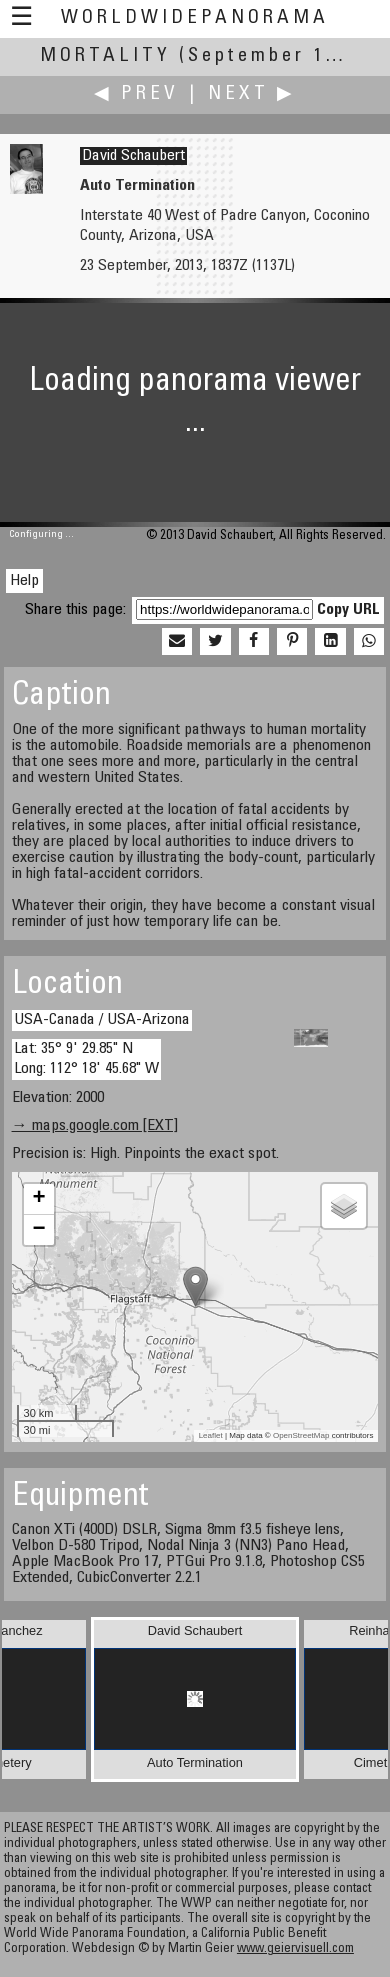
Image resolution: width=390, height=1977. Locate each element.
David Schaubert (133, 156)
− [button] (38, 1230)
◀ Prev (136, 94)
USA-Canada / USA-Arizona (102, 1020)
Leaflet (211, 1435)
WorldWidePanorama (195, 18)
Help (24, 581)
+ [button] (38, 1199)
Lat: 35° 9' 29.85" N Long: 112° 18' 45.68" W (86, 1058)
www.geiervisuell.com (295, 1949)
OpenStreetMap (301, 1435)
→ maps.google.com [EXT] (95, 1126)
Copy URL (348, 610)
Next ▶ (252, 94)
